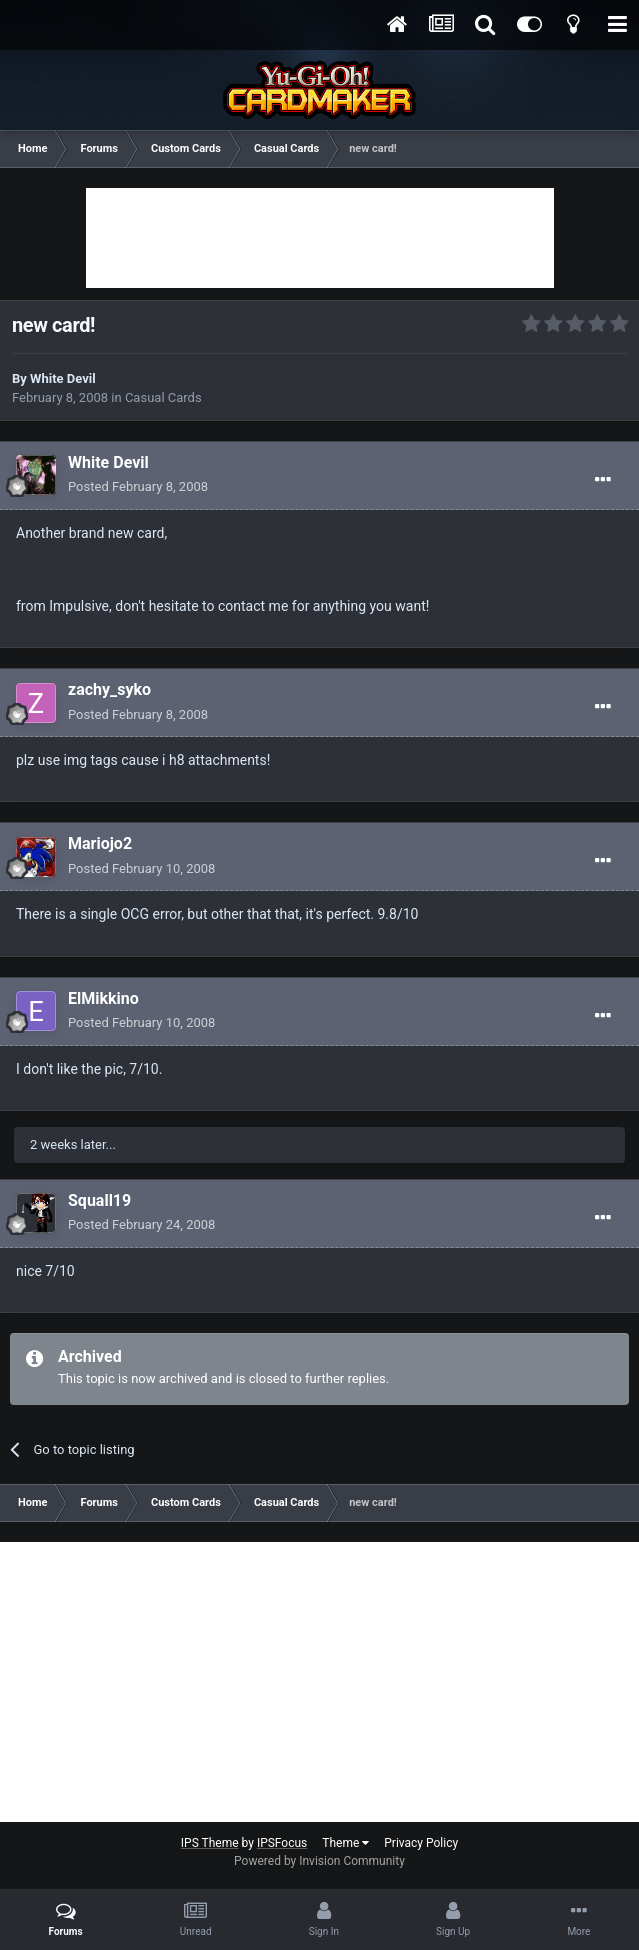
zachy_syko (109, 689)
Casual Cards (163, 397)
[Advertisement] (320, 238)
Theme (345, 1843)
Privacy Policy (421, 1843)
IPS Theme (210, 1843)
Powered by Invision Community (319, 1861)
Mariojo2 (100, 843)
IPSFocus (282, 1843)
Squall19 (99, 1200)
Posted (138, 486)
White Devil (63, 378)
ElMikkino (103, 998)
